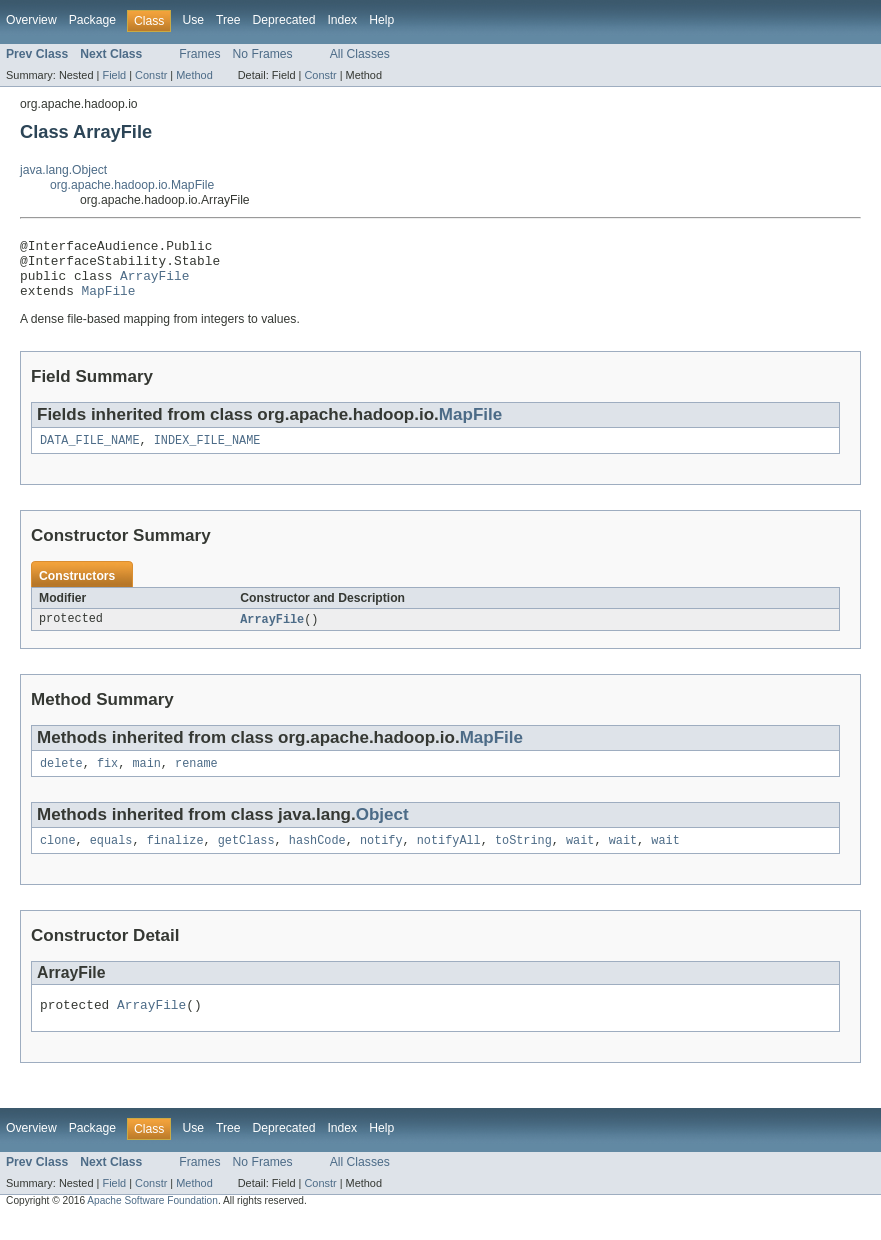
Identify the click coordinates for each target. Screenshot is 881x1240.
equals (111, 859)
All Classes (360, 54)
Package (92, 20)
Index (342, 20)
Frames (199, 54)
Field (114, 75)
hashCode (317, 859)
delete (61, 780)
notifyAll (449, 859)
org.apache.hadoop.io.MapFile (132, 185)
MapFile (109, 302)
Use (193, 20)
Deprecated (284, 20)
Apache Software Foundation (152, 1222)
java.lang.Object (63, 170)
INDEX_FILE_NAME (207, 454)
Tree (228, 20)
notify (381, 859)
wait (580, 859)
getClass (246, 859)
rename (196, 780)
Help (381, 20)
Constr (151, 75)
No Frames (263, 54)
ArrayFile (154, 284)
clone (58, 859)
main (146, 780)
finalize (175, 859)
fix (107, 780)
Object (382, 831)
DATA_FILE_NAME (90, 454)
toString (523, 859)
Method (194, 75)
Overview (31, 20)
